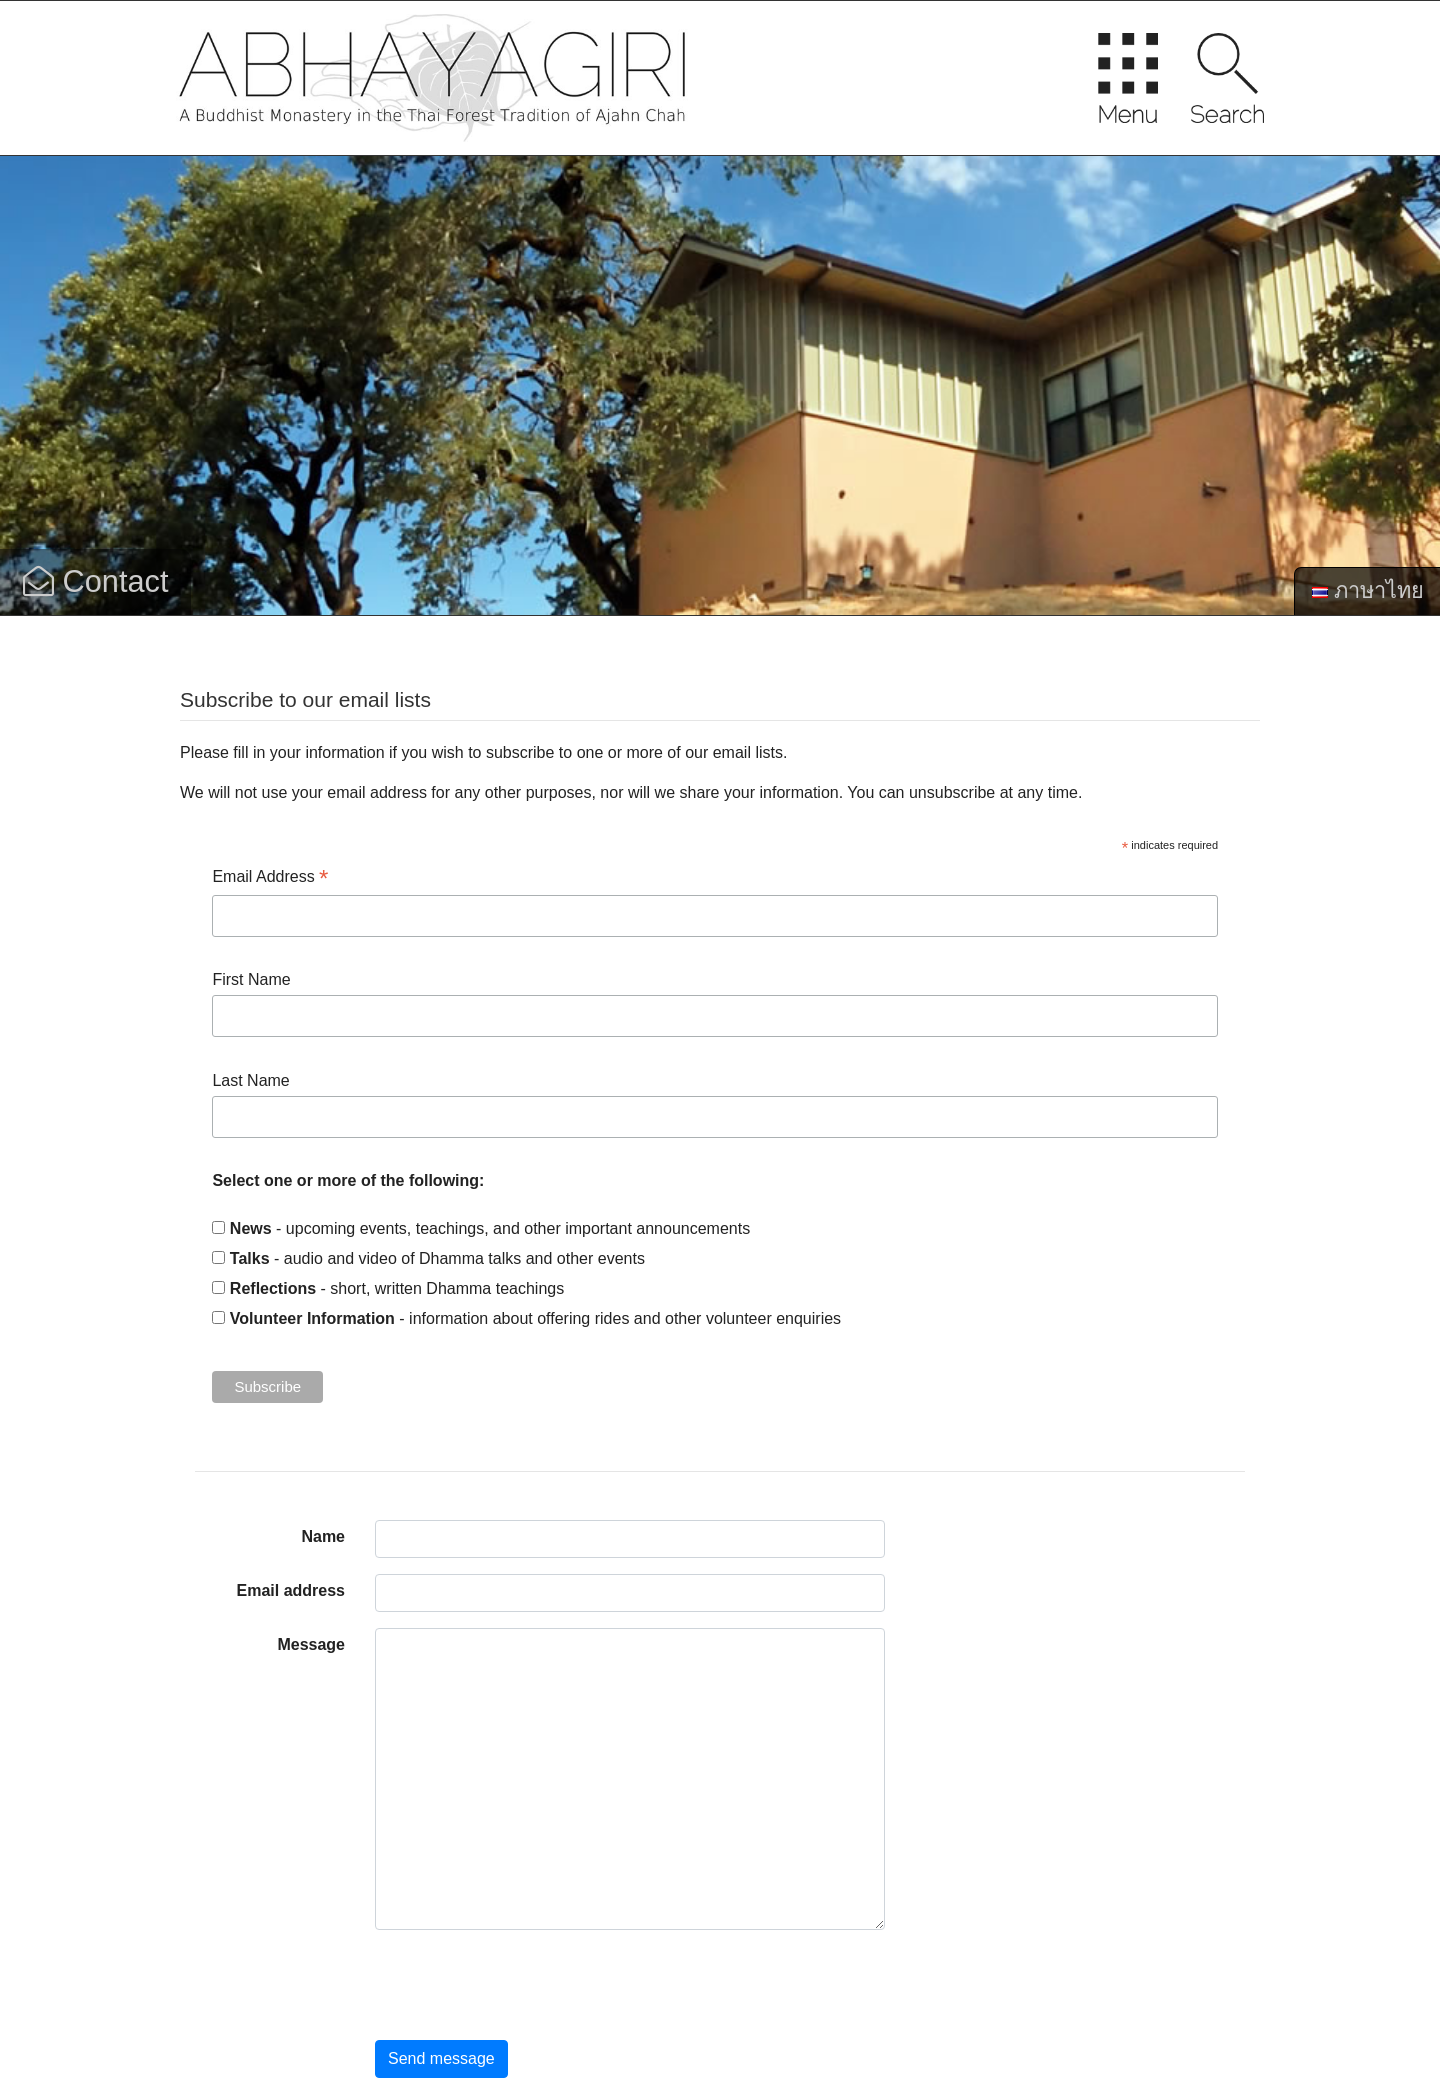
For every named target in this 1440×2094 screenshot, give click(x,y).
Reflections (273, 1288)
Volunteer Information (312, 1318)
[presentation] (527, 1985)
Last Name (250, 1080)
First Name (251, 979)
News (251, 1228)
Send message (441, 2058)
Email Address (270, 878)
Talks (250, 1258)
